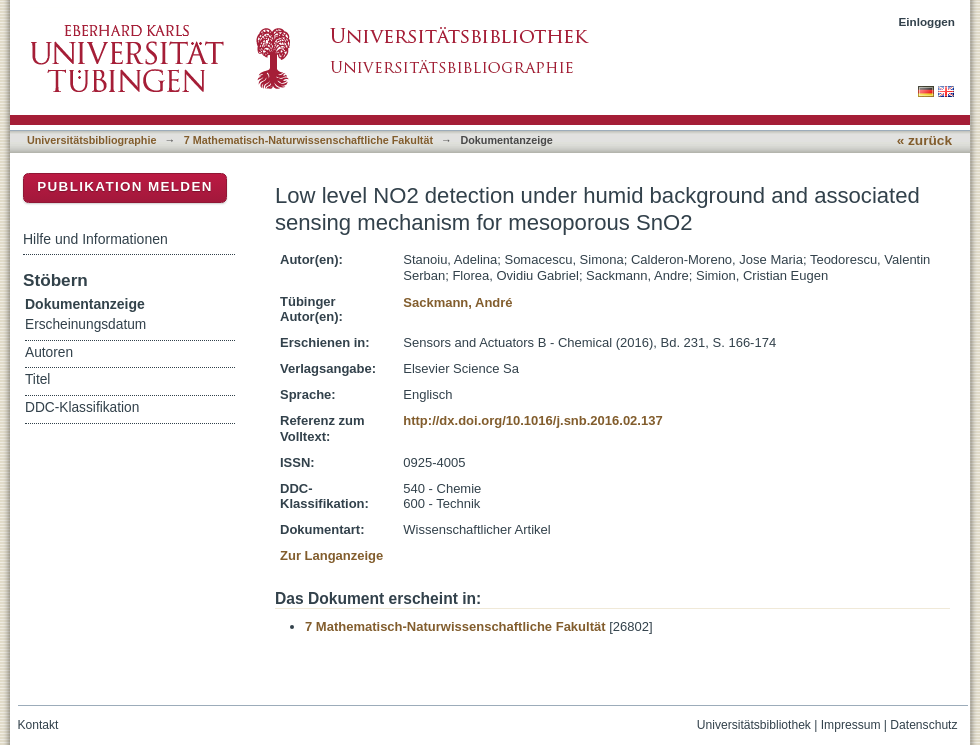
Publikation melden (125, 186)
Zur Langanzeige (331, 555)
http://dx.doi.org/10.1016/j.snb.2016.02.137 (532, 420)
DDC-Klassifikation (82, 407)
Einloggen (927, 21)
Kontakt (38, 725)
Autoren (49, 352)
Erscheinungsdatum (85, 324)
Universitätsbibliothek (754, 725)
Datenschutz (923, 725)
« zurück (924, 140)
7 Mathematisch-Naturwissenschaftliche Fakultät (308, 140)
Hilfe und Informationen (95, 239)
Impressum (851, 725)
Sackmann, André (457, 302)
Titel (37, 379)
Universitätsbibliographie (91, 140)
